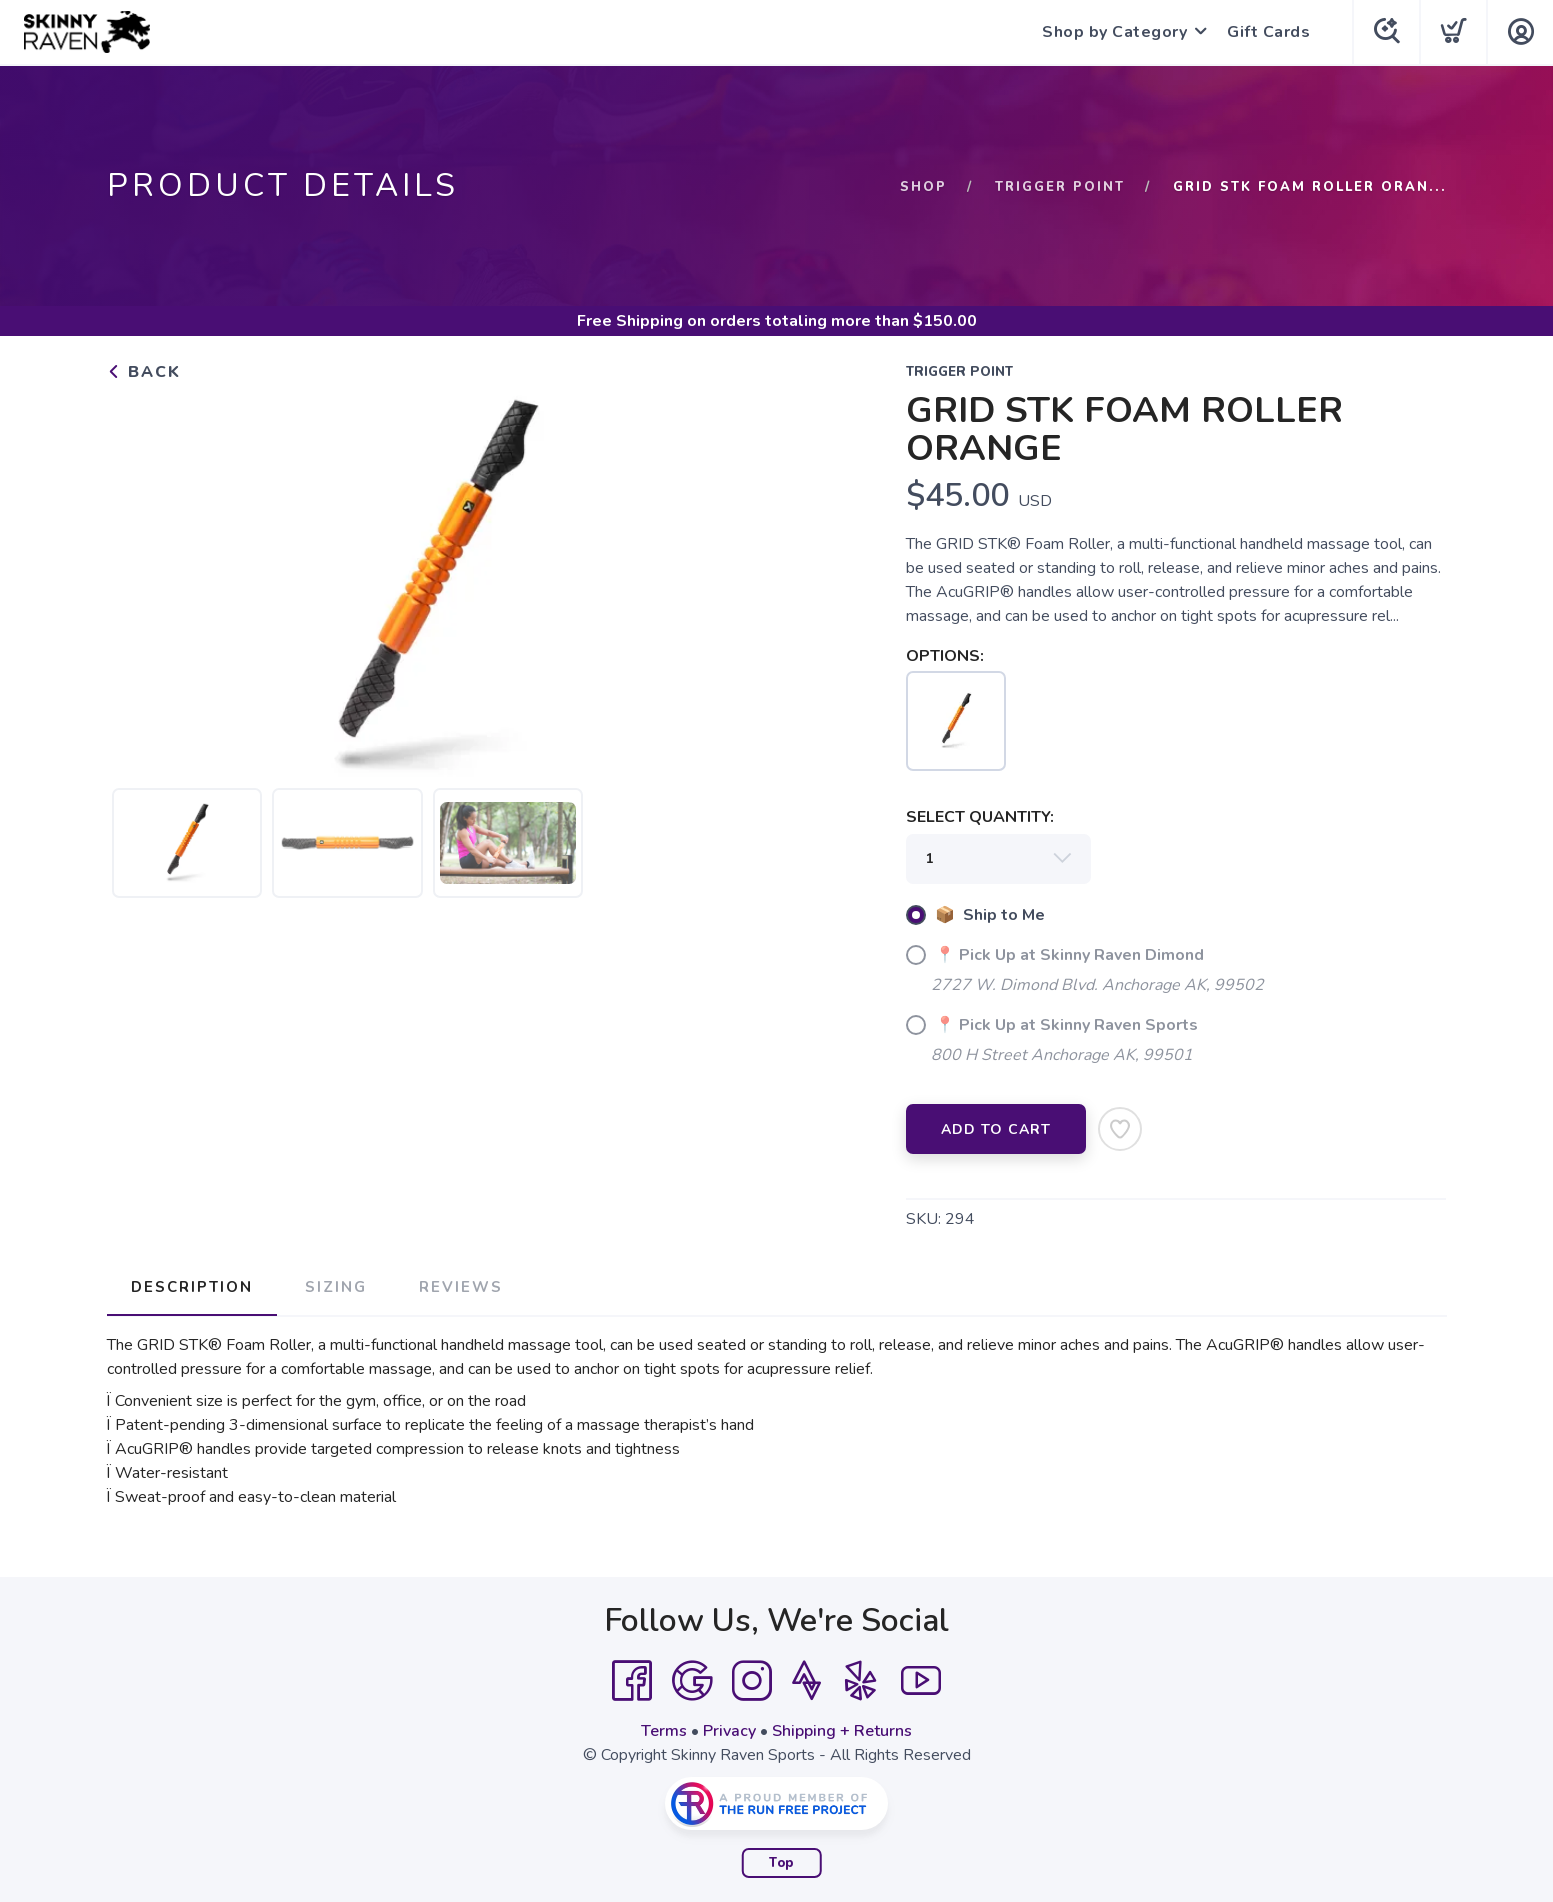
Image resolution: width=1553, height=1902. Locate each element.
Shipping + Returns (842, 1731)
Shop (923, 187)
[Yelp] (861, 1681)
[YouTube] (921, 1681)
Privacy (729, 1731)
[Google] (692, 1681)
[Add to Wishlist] (1120, 1129)
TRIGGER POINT (1060, 187)
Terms (664, 1731)
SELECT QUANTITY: (980, 817)
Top (781, 1863)
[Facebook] (632, 1681)
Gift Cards (1268, 32)
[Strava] (806, 1681)
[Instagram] (752, 1681)
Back (144, 372)
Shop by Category (1114, 32)
